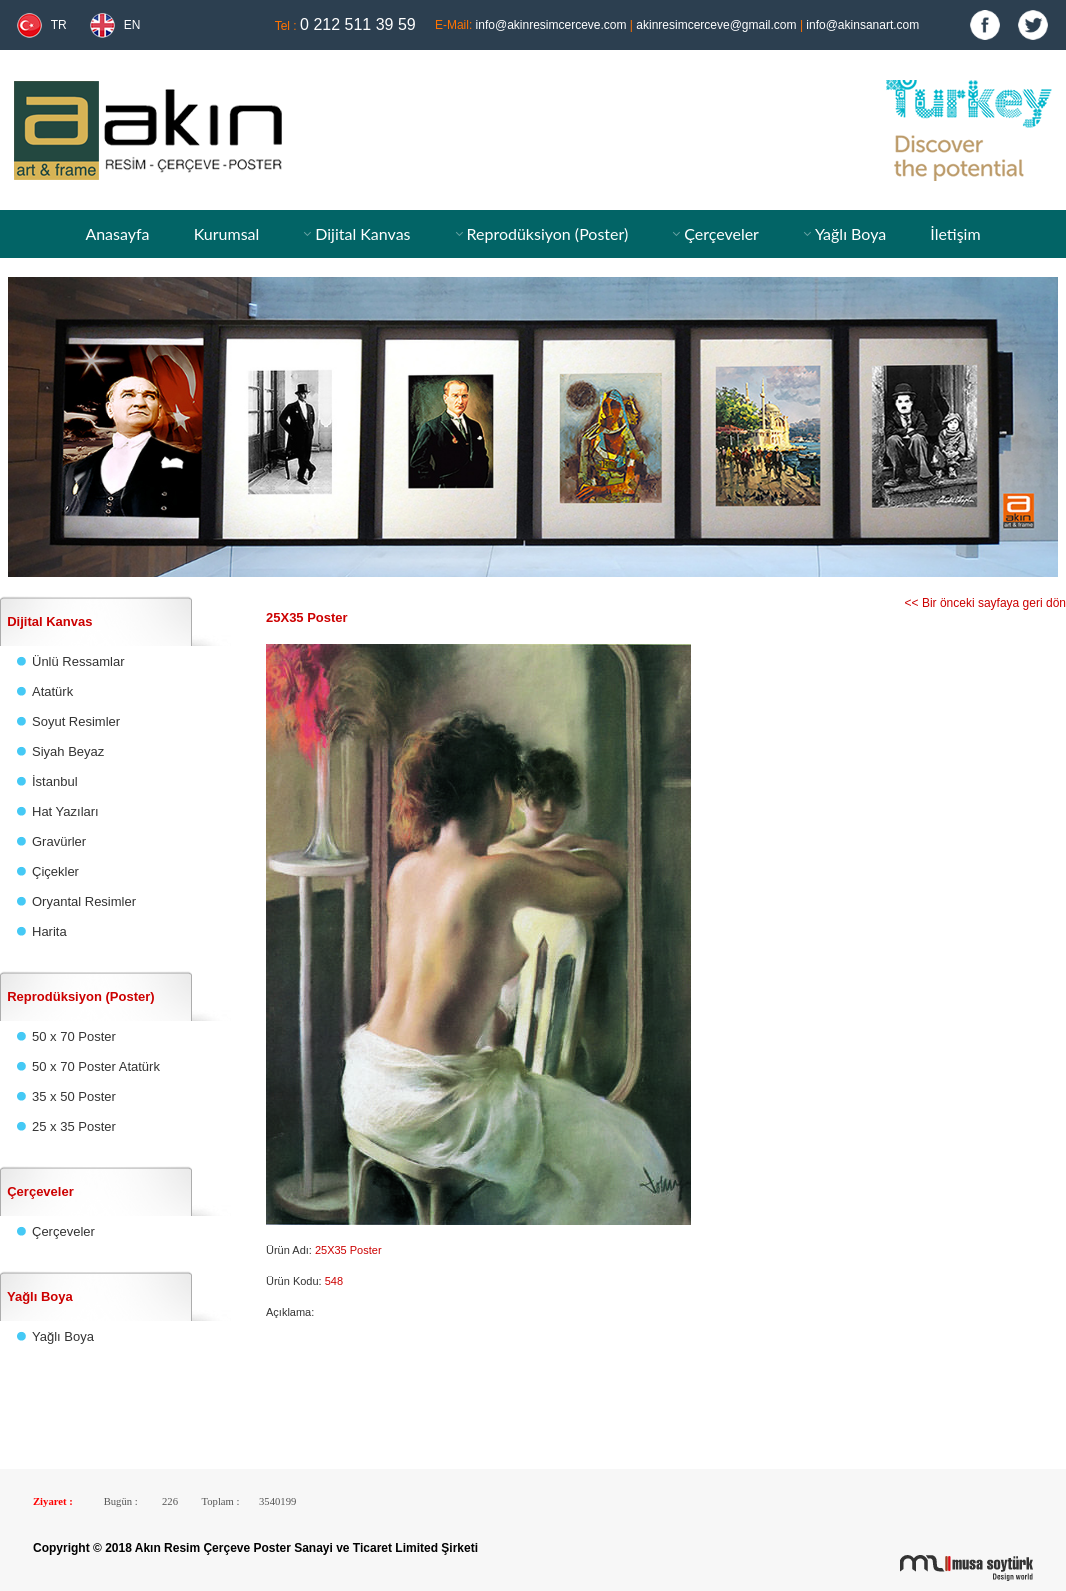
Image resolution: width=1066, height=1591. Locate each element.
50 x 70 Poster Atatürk (96, 1066)
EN (132, 25)
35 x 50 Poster (74, 1096)
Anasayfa (117, 233)
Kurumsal (227, 233)
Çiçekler (55, 871)
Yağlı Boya (850, 233)
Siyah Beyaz (68, 751)
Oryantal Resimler (84, 901)
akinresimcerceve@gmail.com (716, 25)
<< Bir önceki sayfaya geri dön (985, 603)
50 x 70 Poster (74, 1036)
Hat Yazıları (65, 811)
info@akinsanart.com (862, 25)
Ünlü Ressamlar (78, 661)
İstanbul (55, 781)
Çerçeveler (721, 233)
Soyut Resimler (76, 721)
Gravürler (59, 841)
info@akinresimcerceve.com (551, 25)
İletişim (955, 233)
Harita (49, 931)
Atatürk (52, 691)
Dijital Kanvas (362, 233)
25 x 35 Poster (74, 1126)
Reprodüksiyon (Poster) (547, 233)
